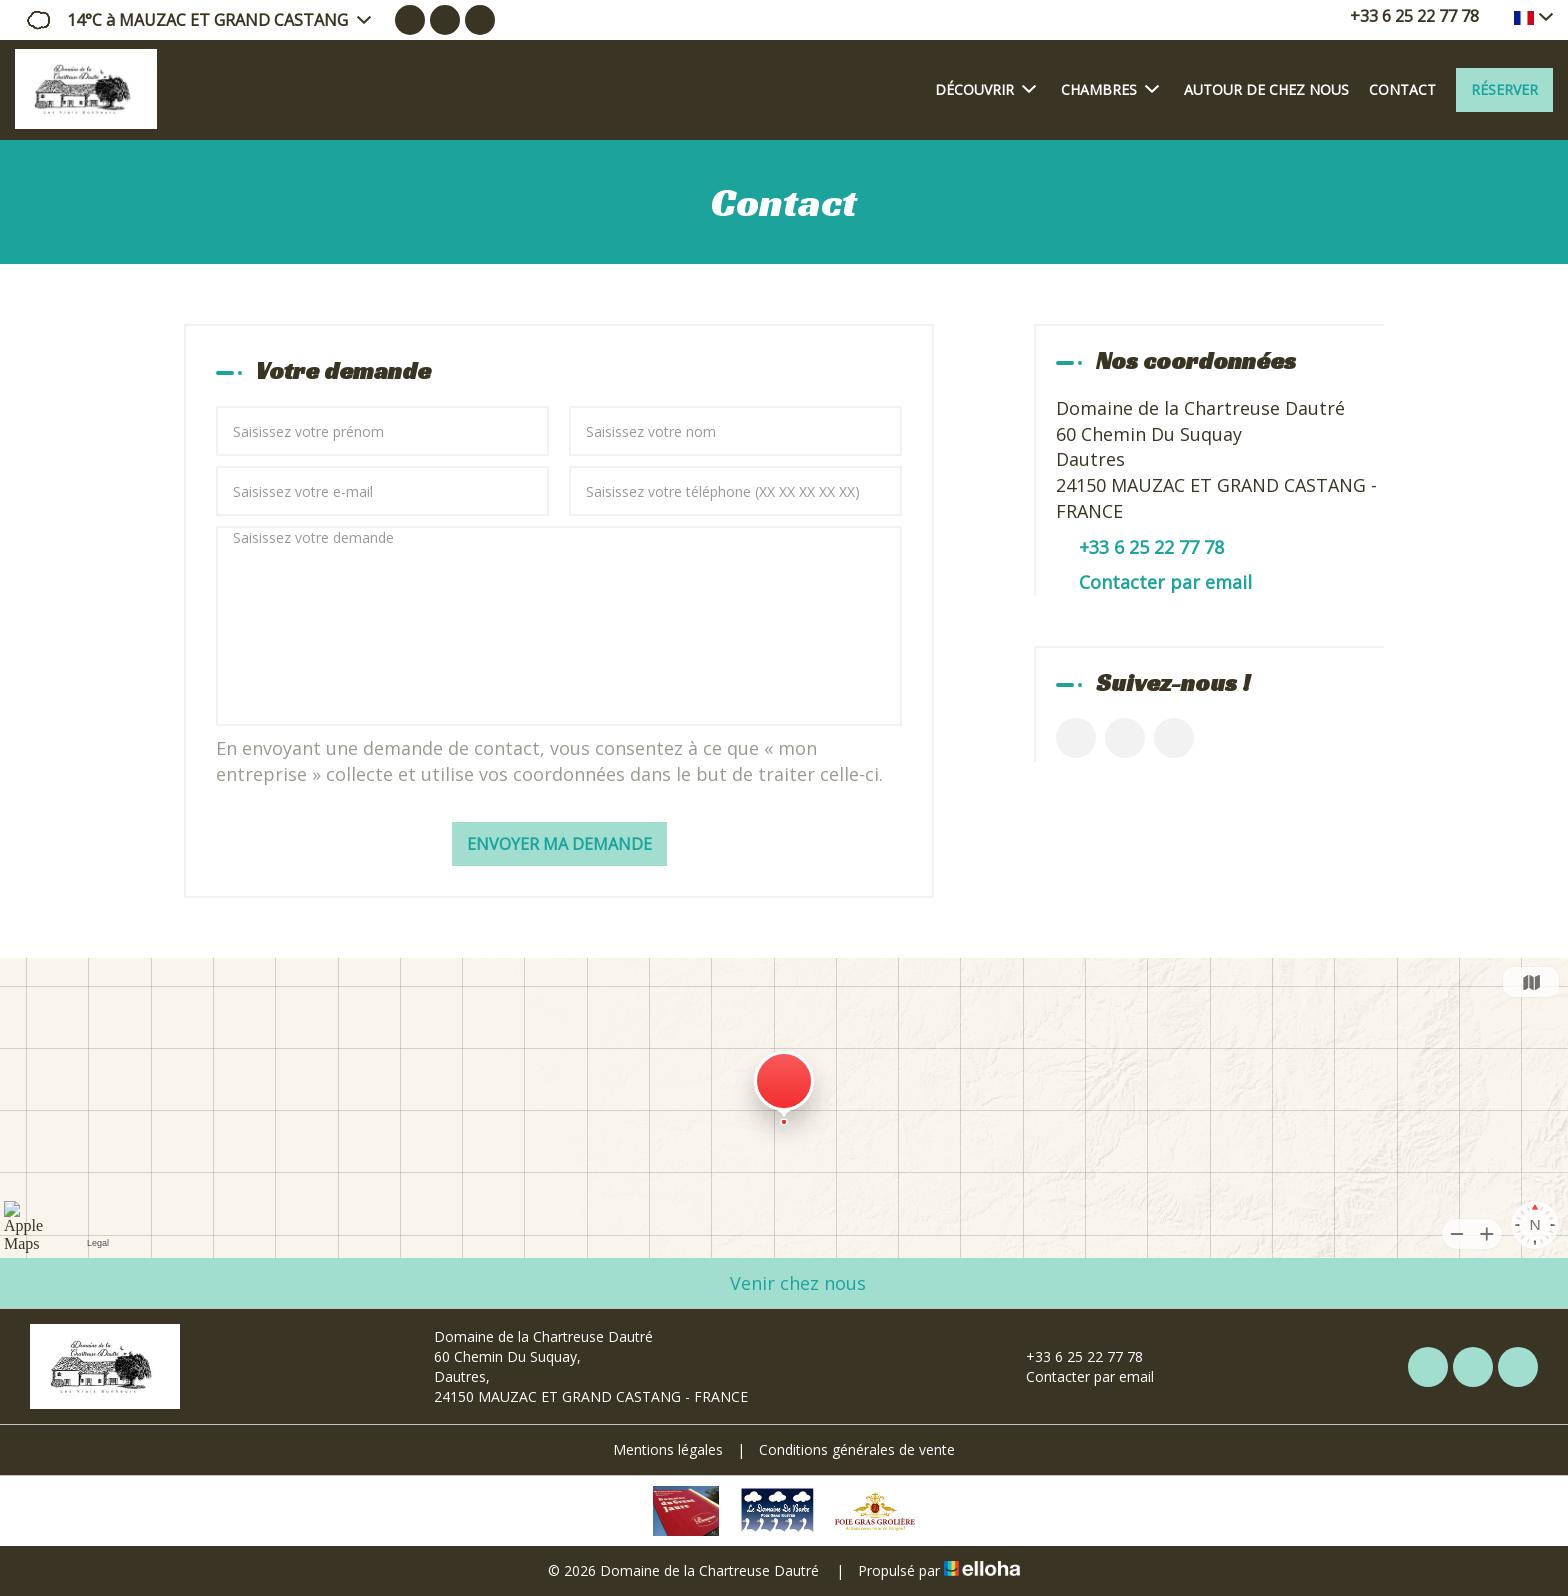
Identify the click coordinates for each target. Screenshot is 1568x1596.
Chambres (1110, 89)
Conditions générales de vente (857, 1449)
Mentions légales (668, 1449)
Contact (1402, 89)
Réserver (1504, 89)
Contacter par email (1165, 582)
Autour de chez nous (1266, 89)
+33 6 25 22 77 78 (1073, 1356)
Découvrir (985, 89)
